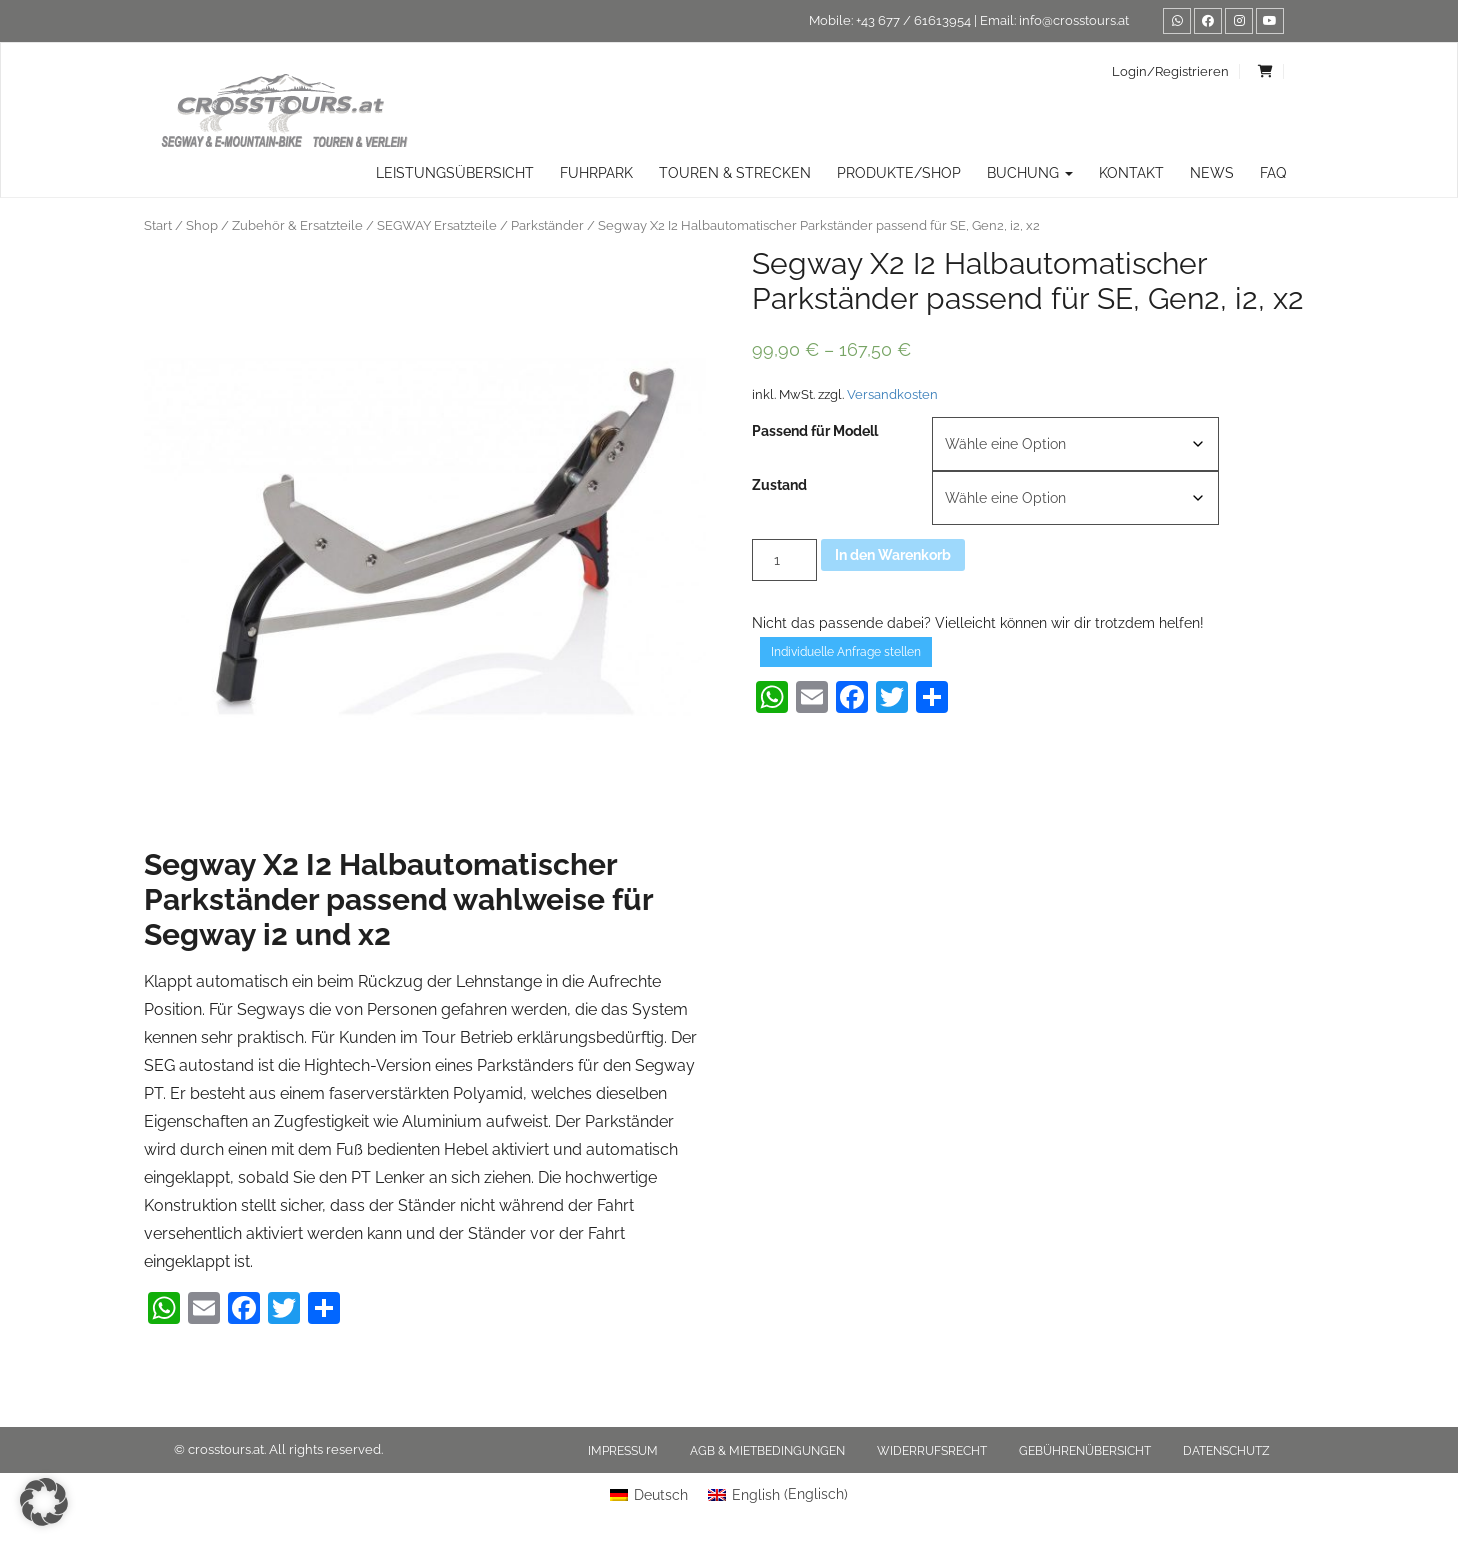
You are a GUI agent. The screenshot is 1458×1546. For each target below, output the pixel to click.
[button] (44, 1502)
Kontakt (1131, 173)
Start (158, 225)
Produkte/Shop (899, 173)
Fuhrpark (596, 173)
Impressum (623, 1451)
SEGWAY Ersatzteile (437, 225)
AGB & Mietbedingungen (767, 1451)
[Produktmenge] (784, 560)
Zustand (779, 485)
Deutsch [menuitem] (661, 1495)
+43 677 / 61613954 (913, 20)
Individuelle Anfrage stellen (846, 652)
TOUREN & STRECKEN (735, 173)
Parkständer (547, 225)
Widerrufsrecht (932, 1451)
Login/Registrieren (1170, 71)
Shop (202, 225)
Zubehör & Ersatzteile (297, 225)
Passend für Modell (815, 431)
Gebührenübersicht (1085, 1451)
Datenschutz (1226, 1451)
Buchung (1030, 173)
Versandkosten (892, 394)
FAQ (1273, 173)
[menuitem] (649, 1494)
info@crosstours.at (1074, 20)
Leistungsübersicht (455, 173)
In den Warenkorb (893, 555)
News (1212, 173)
